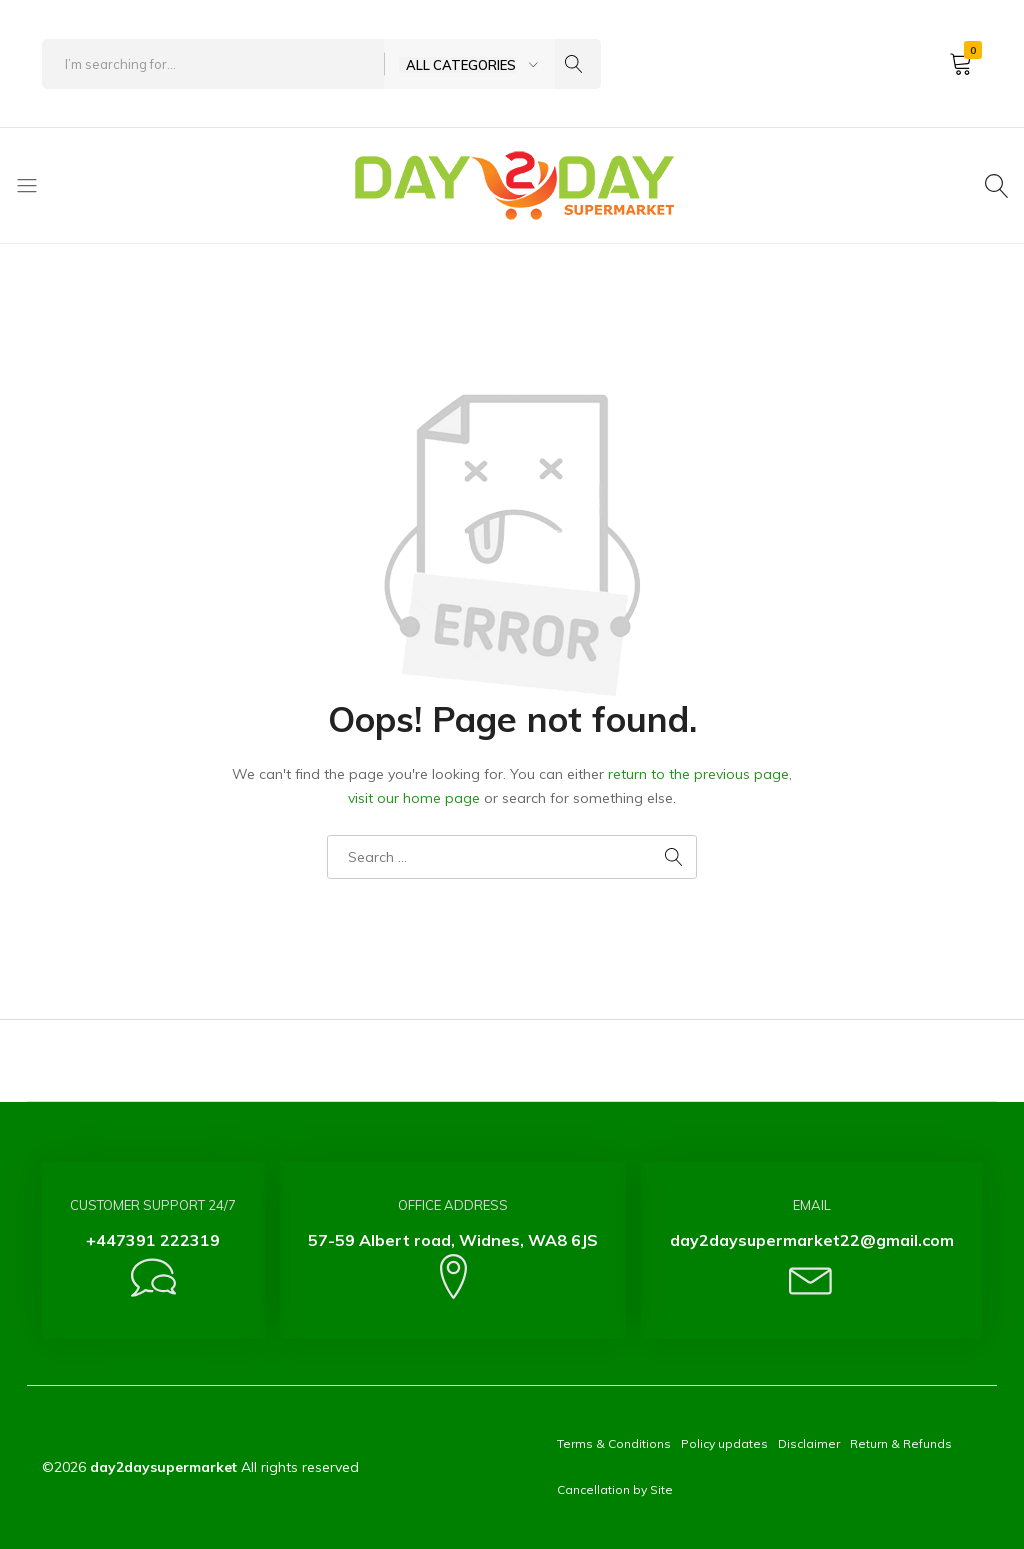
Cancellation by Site (615, 1489)
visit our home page (414, 798)
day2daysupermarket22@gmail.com (812, 1240)
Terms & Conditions (614, 1443)
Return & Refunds (901, 1443)
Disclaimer (809, 1443)
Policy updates (724, 1443)
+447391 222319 (153, 1240)
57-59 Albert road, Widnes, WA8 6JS (453, 1240)
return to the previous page (698, 774)
